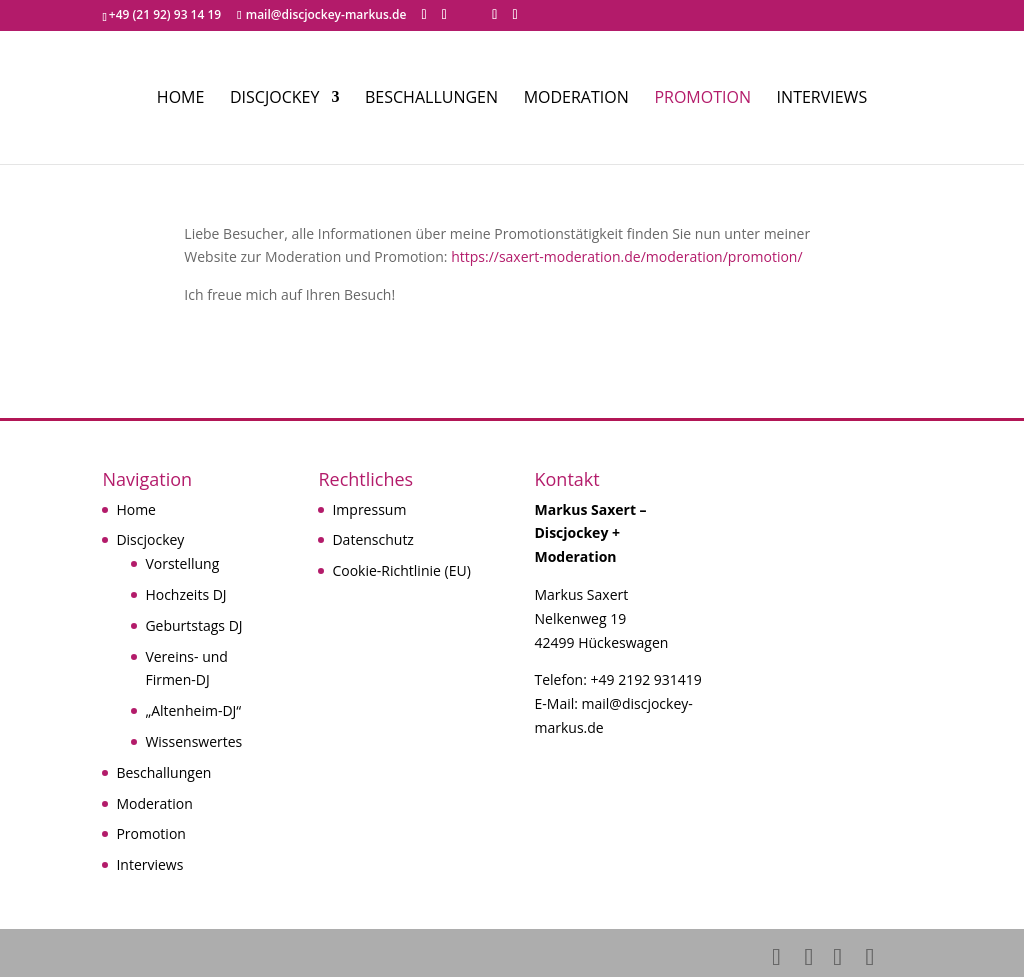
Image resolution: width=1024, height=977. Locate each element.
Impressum (369, 509)
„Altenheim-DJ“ (193, 710)
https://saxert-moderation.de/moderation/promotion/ (626, 256)
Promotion (702, 99)
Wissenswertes (193, 741)
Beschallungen (431, 99)
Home (181, 99)
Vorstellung (182, 563)
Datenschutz (372, 539)
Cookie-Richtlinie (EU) (401, 570)
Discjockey (274, 99)
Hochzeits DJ (185, 594)
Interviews (822, 99)
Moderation (576, 99)
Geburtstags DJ (193, 625)
